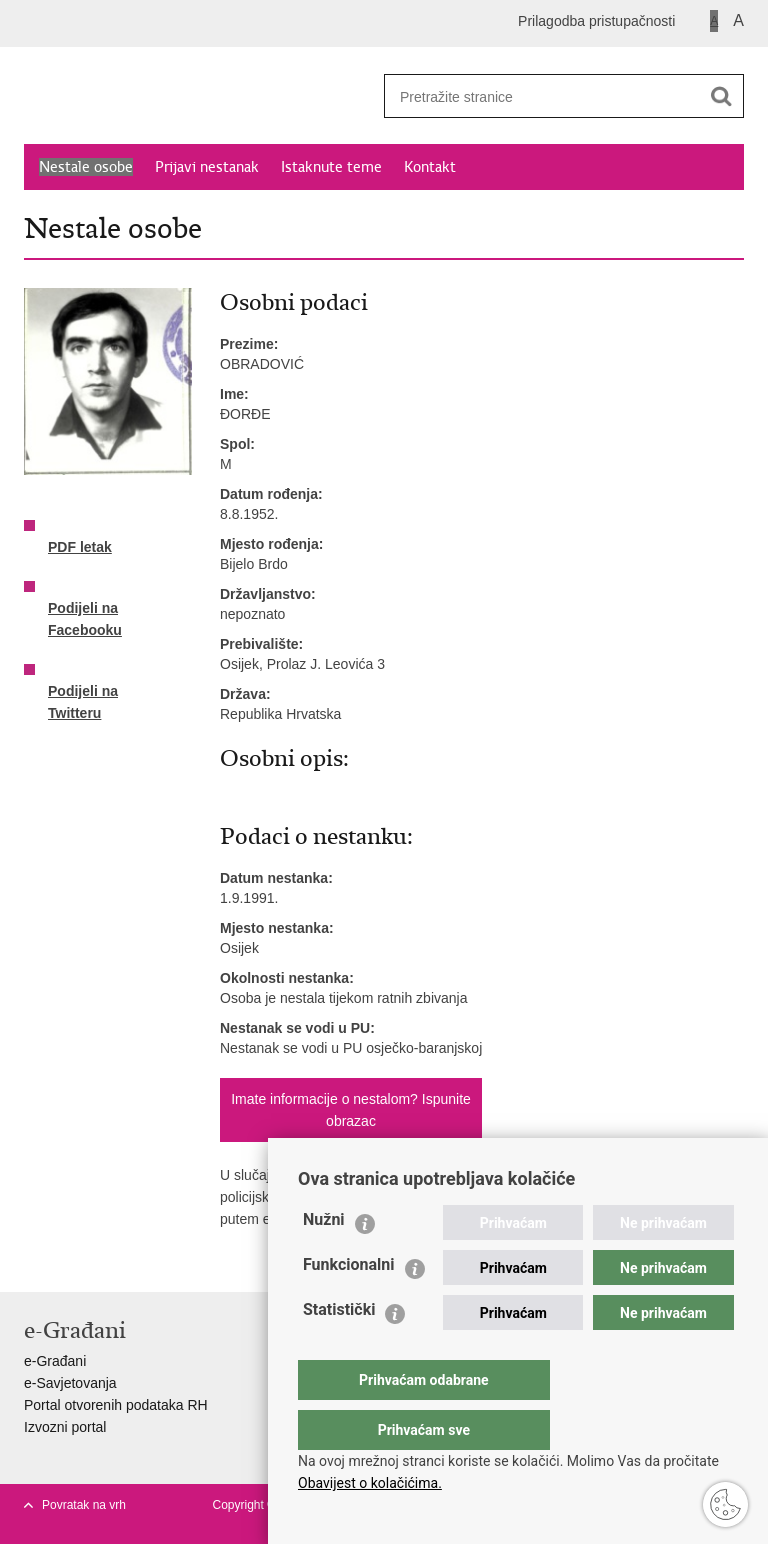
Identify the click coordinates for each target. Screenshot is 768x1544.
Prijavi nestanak (207, 167)
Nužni (324, 1259)
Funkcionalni (349, 1304)
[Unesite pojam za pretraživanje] (535, 96)
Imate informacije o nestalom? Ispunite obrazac (351, 1110)
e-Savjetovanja (70, 1383)
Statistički (339, 1349)
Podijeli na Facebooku (85, 607)
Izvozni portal (65, 1427)
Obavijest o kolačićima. (370, 1483)
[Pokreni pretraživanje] (721, 96)
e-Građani (55, 1361)
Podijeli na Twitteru (83, 690)
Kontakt (430, 167)
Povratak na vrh (84, 1505)
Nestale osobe (86, 167)
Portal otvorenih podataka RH (116, 1405)
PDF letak (80, 535)
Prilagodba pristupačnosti (596, 21)
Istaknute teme (331, 167)
